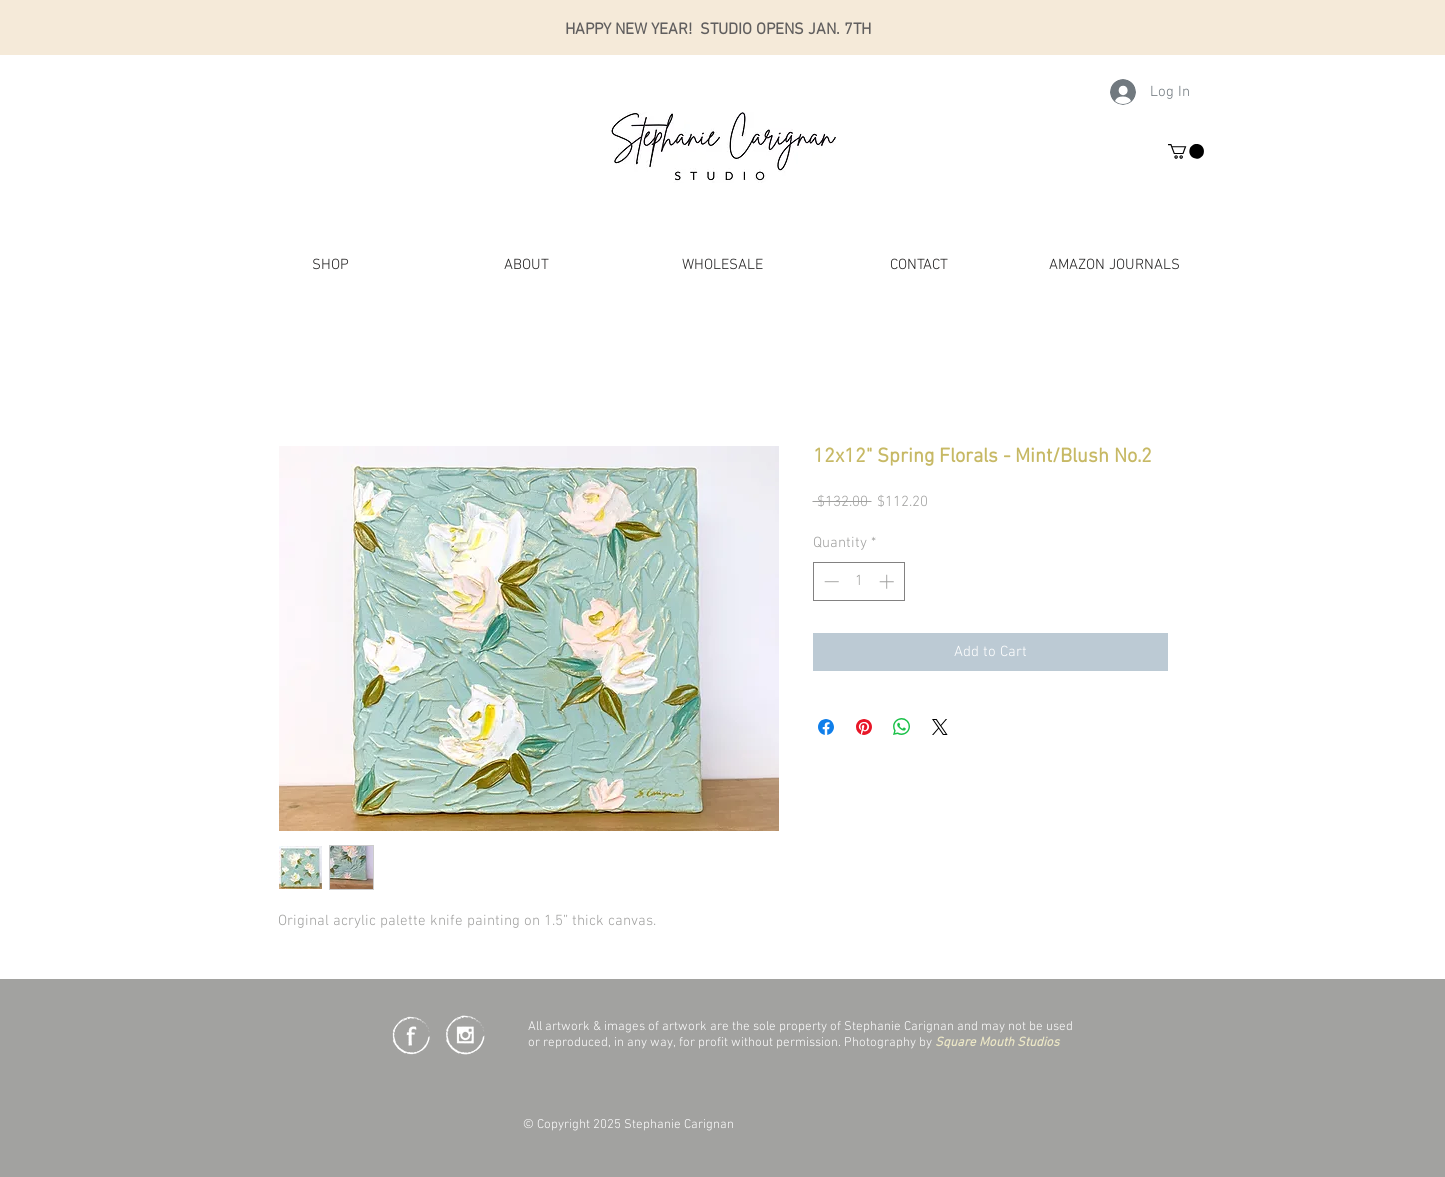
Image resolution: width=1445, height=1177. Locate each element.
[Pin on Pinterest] (864, 727)
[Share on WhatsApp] (902, 727)
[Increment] (888, 581)
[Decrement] (829, 581)
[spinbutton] (858, 581)
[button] (1186, 151)
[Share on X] (940, 727)
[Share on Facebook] (826, 727)
